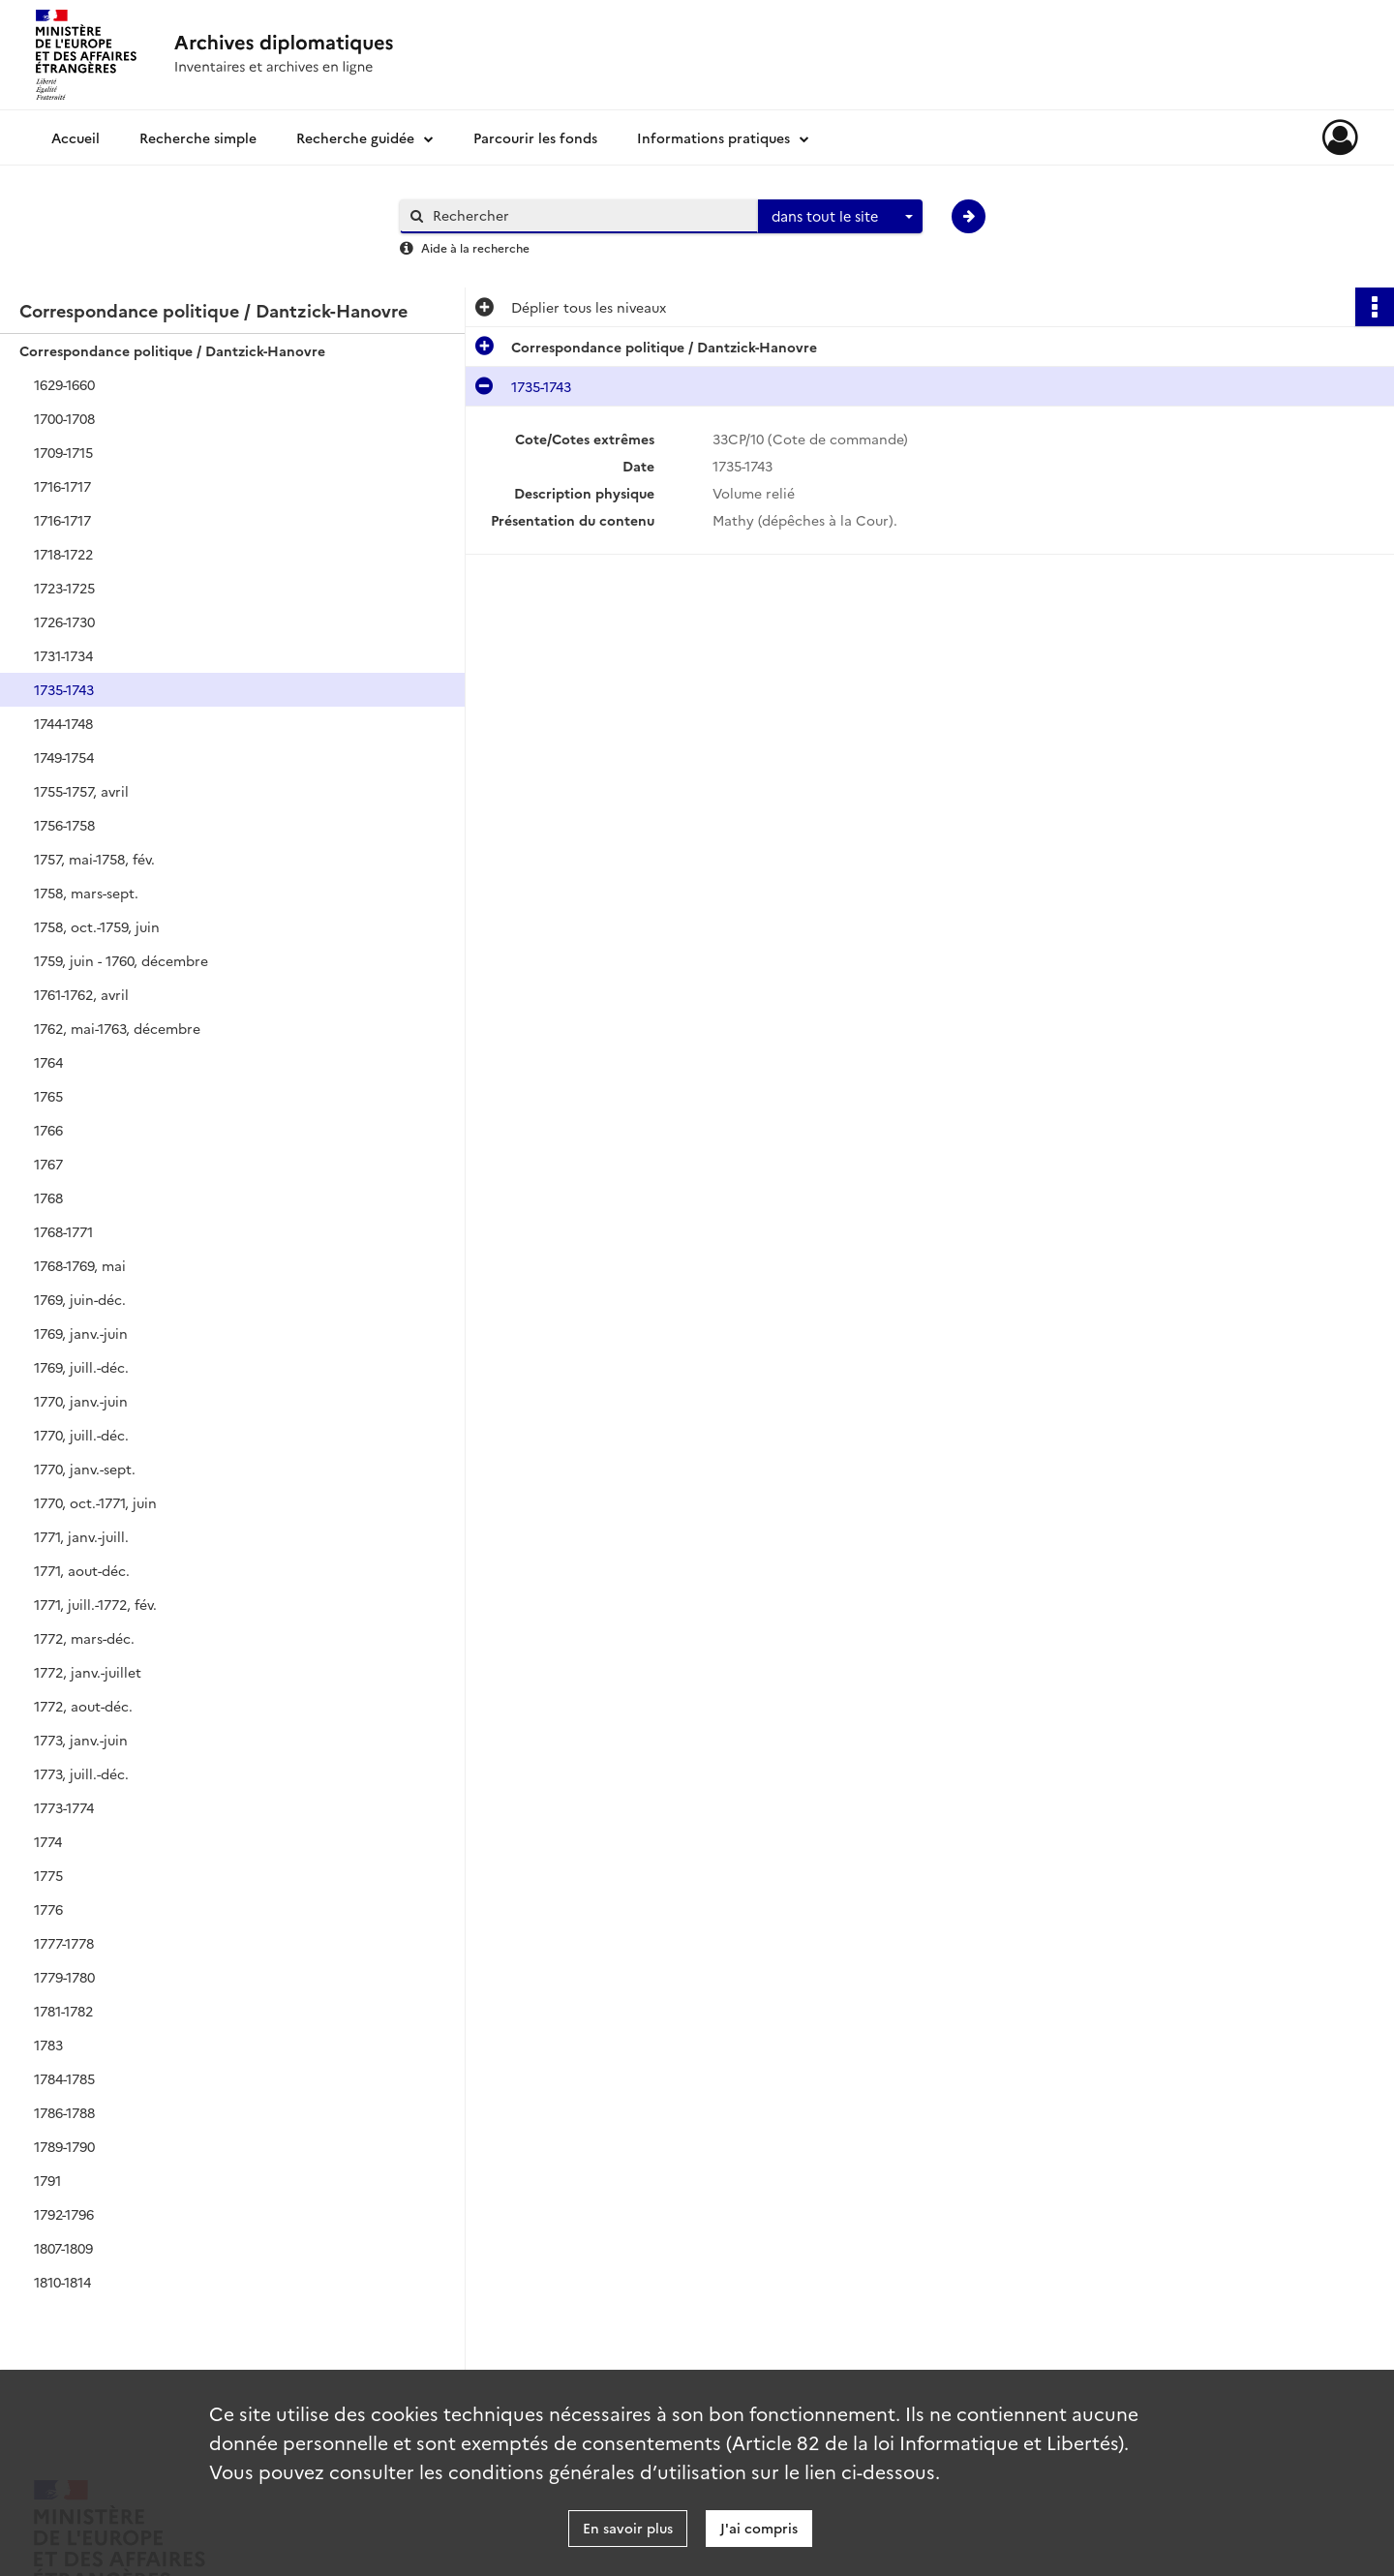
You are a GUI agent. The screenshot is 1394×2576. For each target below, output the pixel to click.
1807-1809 (63, 2248)
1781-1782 (63, 2010)
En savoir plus (628, 2527)
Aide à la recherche (475, 247)
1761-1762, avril (81, 994)
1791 (47, 2180)
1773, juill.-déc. (81, 1773)
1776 (48, 1909)
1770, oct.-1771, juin (95, 1502)
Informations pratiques (713, 137)
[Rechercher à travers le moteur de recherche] (588, 215)
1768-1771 (63, 1231)
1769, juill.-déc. (81, 1367)
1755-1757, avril (81, 791)
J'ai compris (759, 2527)
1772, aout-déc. (83, 1705)
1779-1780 (64, 1976)
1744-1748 (63, 723)
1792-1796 (64, 2214)
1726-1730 (64, 621)
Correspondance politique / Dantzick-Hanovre (172, 350)
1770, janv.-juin (81, 1400)
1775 (48, 1875)
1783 (48, 2044)
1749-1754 (64, 757)
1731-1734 (63, 655)
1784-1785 (64, 2078)
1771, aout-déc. (82, 1570)
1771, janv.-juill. (81, 1536)
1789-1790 (64, 2146)
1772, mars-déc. (84, 1638)
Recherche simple (198, 137)
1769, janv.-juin (81, 1333)
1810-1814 (62, 2281)
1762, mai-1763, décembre (117, 1028)
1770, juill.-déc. (81, 1434)
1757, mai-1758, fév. (94, 858)
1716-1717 (62, 486)
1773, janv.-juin (81, 1739)
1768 (48, 1197)
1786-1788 (64, 2112)
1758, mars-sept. (86, 892)
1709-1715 (63, 452)
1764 (48, 1062)
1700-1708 (64, 418)
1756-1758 (64, 824)
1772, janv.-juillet (87, 1672)
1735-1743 (64, 689)
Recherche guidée (355, 137)
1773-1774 (64, 1807)
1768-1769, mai (80, 1265)
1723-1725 (64, 587)
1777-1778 (64, 1943)
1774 (48, 1841)
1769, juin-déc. (80, 1299)
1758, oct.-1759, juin (97, 926)
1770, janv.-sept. (85, 1468)
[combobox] (840, 216)
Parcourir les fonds (535, 137)
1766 (48, 1129)
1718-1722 (63, 553)
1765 (48, 1096)
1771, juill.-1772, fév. (95, 1604)
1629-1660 (64, 384)
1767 (48, 1163)
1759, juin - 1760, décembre (121, 960)
